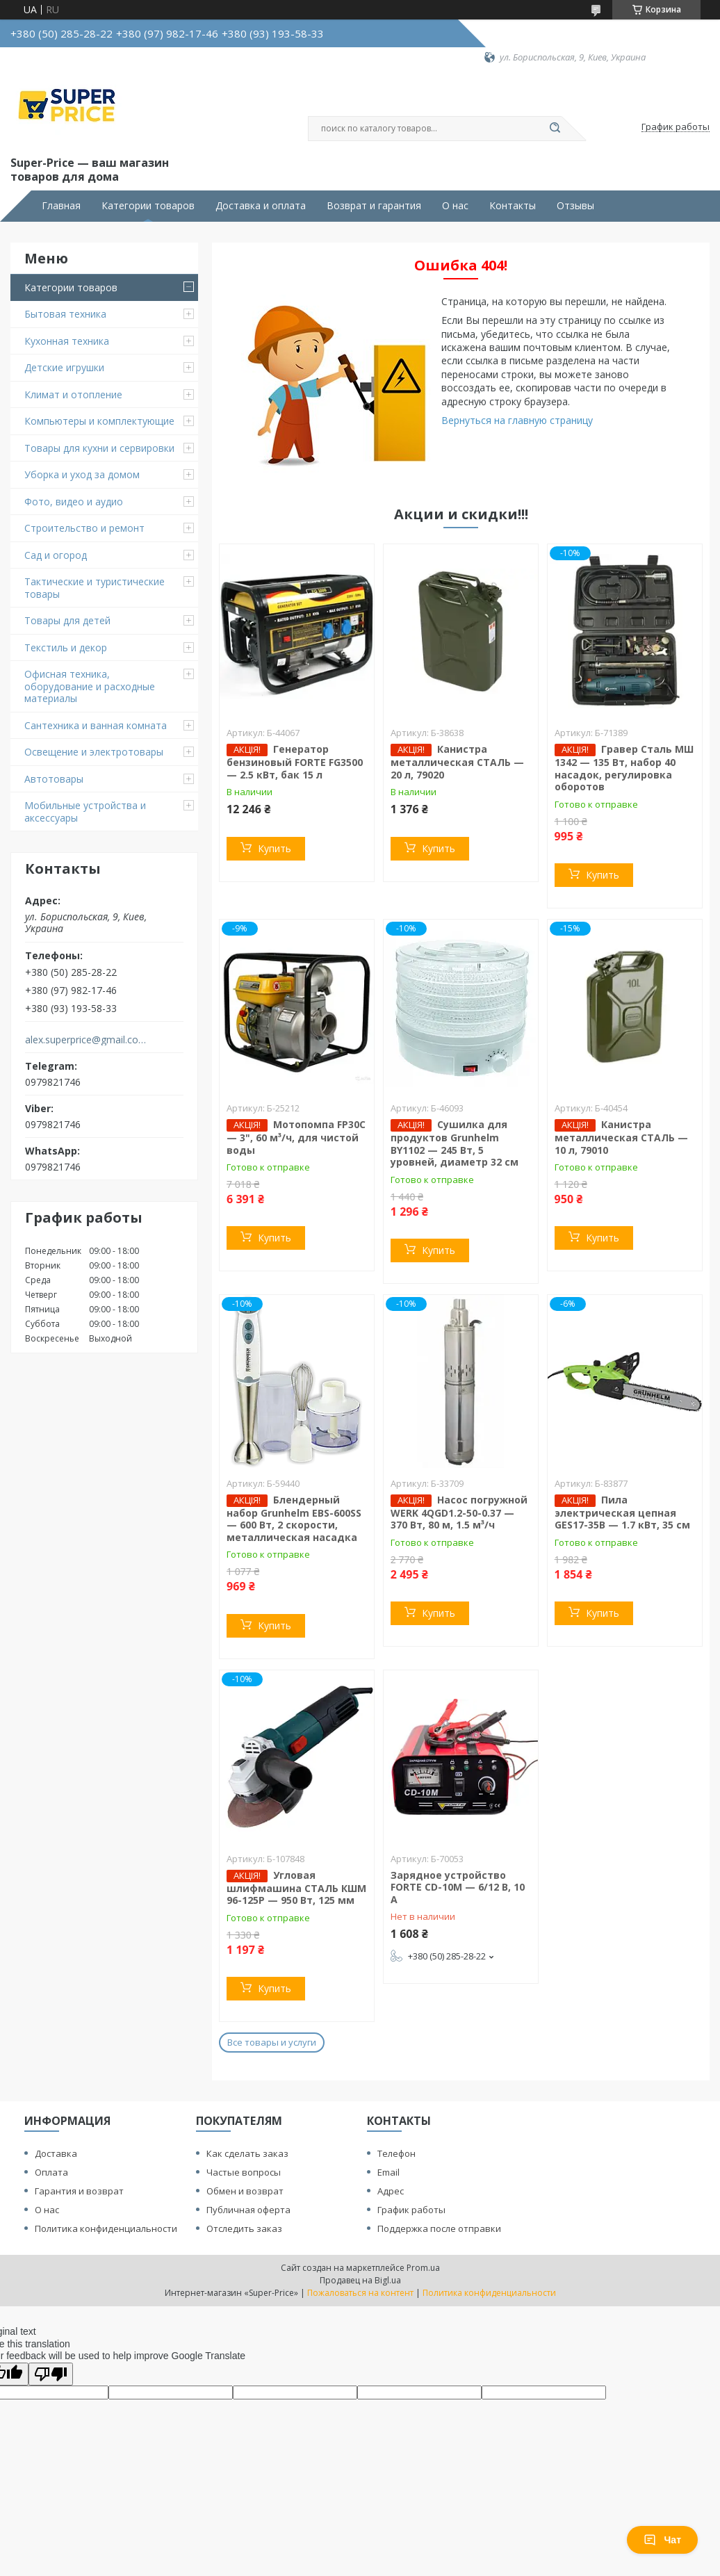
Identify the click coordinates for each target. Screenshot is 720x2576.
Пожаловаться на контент (360, 2293)
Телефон (396, 2153)
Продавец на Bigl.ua (360, 2280)
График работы (411, 2209)
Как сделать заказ (247, 2153)
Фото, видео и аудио (73, 501)
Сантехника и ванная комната (95, 725)
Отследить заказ (244, 2228)
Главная (61, 206)
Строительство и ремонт (84, 528)
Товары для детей (67, 620)
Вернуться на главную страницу (517, 420)
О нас (455, 206)
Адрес (390, 2191)
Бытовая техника (65, 313)
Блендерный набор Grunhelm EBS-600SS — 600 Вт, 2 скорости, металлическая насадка (294, 1518)
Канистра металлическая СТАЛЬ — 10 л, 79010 (621, 1137)
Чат (662, 2540)
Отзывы (575, 206)
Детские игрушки (64, 367)
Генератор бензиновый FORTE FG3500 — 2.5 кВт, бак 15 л (295, 761)
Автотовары (53, 778)
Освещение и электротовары (93, 751)
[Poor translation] (50, 2374)
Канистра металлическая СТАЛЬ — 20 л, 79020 (457, 761)
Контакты (512, 206)
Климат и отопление (73, 394)
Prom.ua (423, 2268)
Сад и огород (55, 555)
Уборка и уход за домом (82, 474)
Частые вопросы (243, 2172)
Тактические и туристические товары (94, 588)
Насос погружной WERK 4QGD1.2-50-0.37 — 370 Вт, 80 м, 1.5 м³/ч (459, 1512)
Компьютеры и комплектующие (99, 420)
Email (388, 2172)
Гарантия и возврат (79, 2191)
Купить (274, 848)
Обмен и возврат (245, 2191)
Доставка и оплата (260, 206)
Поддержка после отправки (439, 2228)
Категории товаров (148, 206)
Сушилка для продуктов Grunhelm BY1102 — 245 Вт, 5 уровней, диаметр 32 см (454, 1143)
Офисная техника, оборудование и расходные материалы (89, 686)
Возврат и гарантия (374, 206)
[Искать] (554, 128)
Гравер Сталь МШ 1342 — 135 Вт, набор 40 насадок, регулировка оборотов (624, 767)
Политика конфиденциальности (106, 2228)
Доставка (56, 2153)
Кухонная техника (66, 341)
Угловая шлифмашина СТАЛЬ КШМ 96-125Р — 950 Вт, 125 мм (296, 1887)
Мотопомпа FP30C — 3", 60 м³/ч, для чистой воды (296, 1137)
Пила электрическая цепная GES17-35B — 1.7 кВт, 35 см (622, 1512)
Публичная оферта (248, 2209)
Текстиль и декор (65, 647)
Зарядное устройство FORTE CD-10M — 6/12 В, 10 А (458, 1887)
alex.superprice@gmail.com (86, 1040)
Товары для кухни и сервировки (99, 448)
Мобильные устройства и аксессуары (85, 811)
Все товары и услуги (271, 2042)
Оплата (51, 2172)
